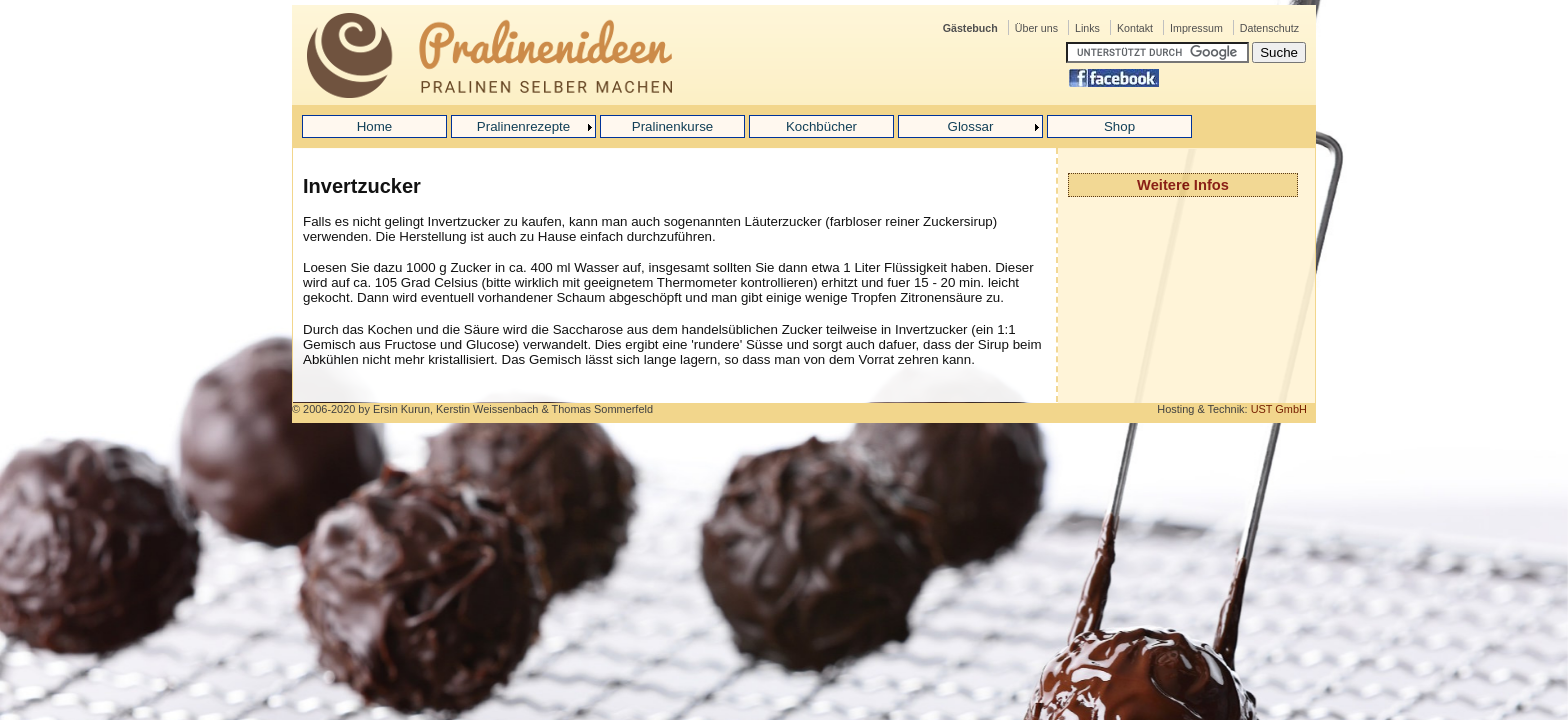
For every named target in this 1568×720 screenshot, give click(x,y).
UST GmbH (1279, 409)
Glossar (971, 126)
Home (375, 126)
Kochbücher (821, 126)
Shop (1119, 126)
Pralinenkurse (673, 126)
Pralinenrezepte (523, 126)
